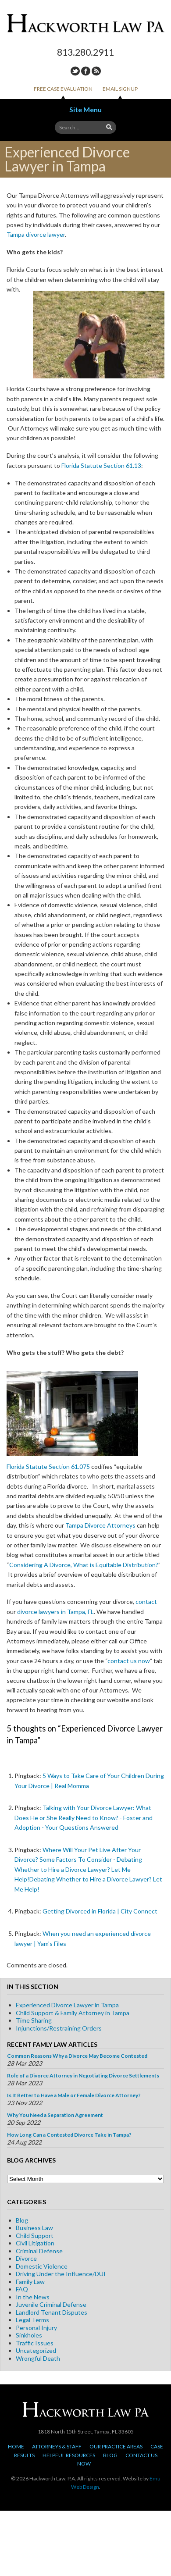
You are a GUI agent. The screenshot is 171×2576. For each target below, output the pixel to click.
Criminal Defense (39, 2251)
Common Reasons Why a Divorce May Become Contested (77, 2055)
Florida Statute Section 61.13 (101, 465)
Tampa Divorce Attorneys (100, 1525)
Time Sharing (34, 2020)
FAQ (22, 2289)
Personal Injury (36, 2327)
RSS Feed (96, 71)
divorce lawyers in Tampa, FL (55, 1611)
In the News (33, 2297)
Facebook (85, 71)
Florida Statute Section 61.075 (48, 1466)
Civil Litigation (35, 2243)
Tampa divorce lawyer (36, 234)
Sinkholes (29, 2335)
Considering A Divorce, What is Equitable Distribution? (83, 1564)
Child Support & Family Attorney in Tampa (72, 2013)
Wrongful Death (38, 2358)
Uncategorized (36, 2350)
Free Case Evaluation (63, 89)
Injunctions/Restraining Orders (59, 2028)
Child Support (34, 2235)
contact (146, 1601)
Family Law (30, 2281)
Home (16, 2446)
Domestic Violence (42, 2266)
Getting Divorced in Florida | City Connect (100, 1911)
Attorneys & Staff (57, 2446)
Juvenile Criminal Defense (51, 2304)
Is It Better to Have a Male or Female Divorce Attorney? (74, 2095)
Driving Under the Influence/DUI (61, 2273)
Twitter (75, 71)
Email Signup (120, 89)
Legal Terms (32, 2319)
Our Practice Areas (115, 2446)
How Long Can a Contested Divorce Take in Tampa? (69, 2134)
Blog (22, 2220)
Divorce (26, 2258)
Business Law (34, 2227)
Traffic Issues (34, 2343)
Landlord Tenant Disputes (51, 2312)
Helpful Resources (69, 2455)
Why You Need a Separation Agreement (55, 2115)
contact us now (128, 1660)
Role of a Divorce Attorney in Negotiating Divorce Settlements (83, 2075)
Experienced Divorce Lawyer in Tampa (67, 2005)
